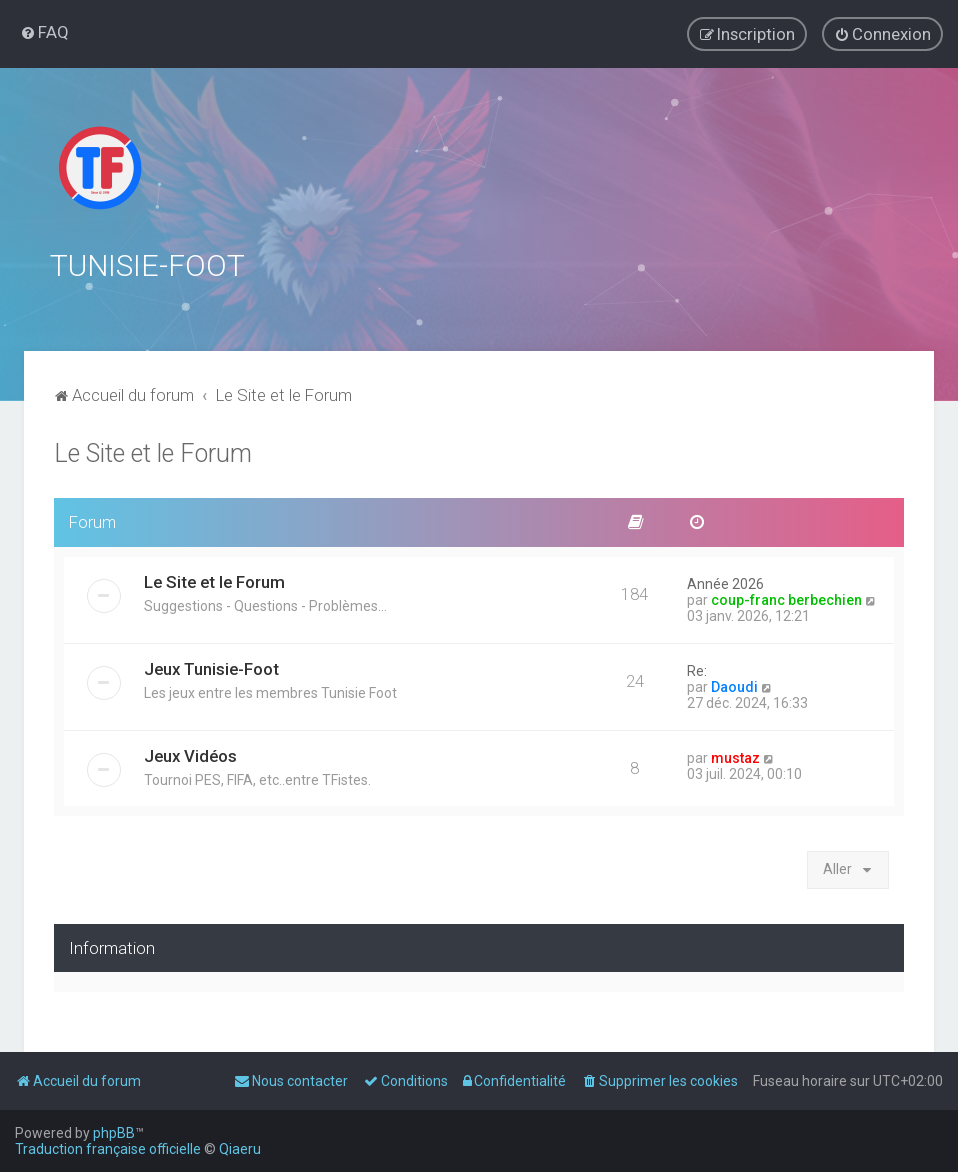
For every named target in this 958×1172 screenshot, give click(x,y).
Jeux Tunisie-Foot (211, 668)
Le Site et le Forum (153, 452)
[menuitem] (44, 32)
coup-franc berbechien (786, 599)
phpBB (114, 1133)
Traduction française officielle (108, 1149)
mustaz (735, 757)
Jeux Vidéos (190, 755)
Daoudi (734, 686)
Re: (697, 670)
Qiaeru (240, 1149)
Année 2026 (725, 583)
